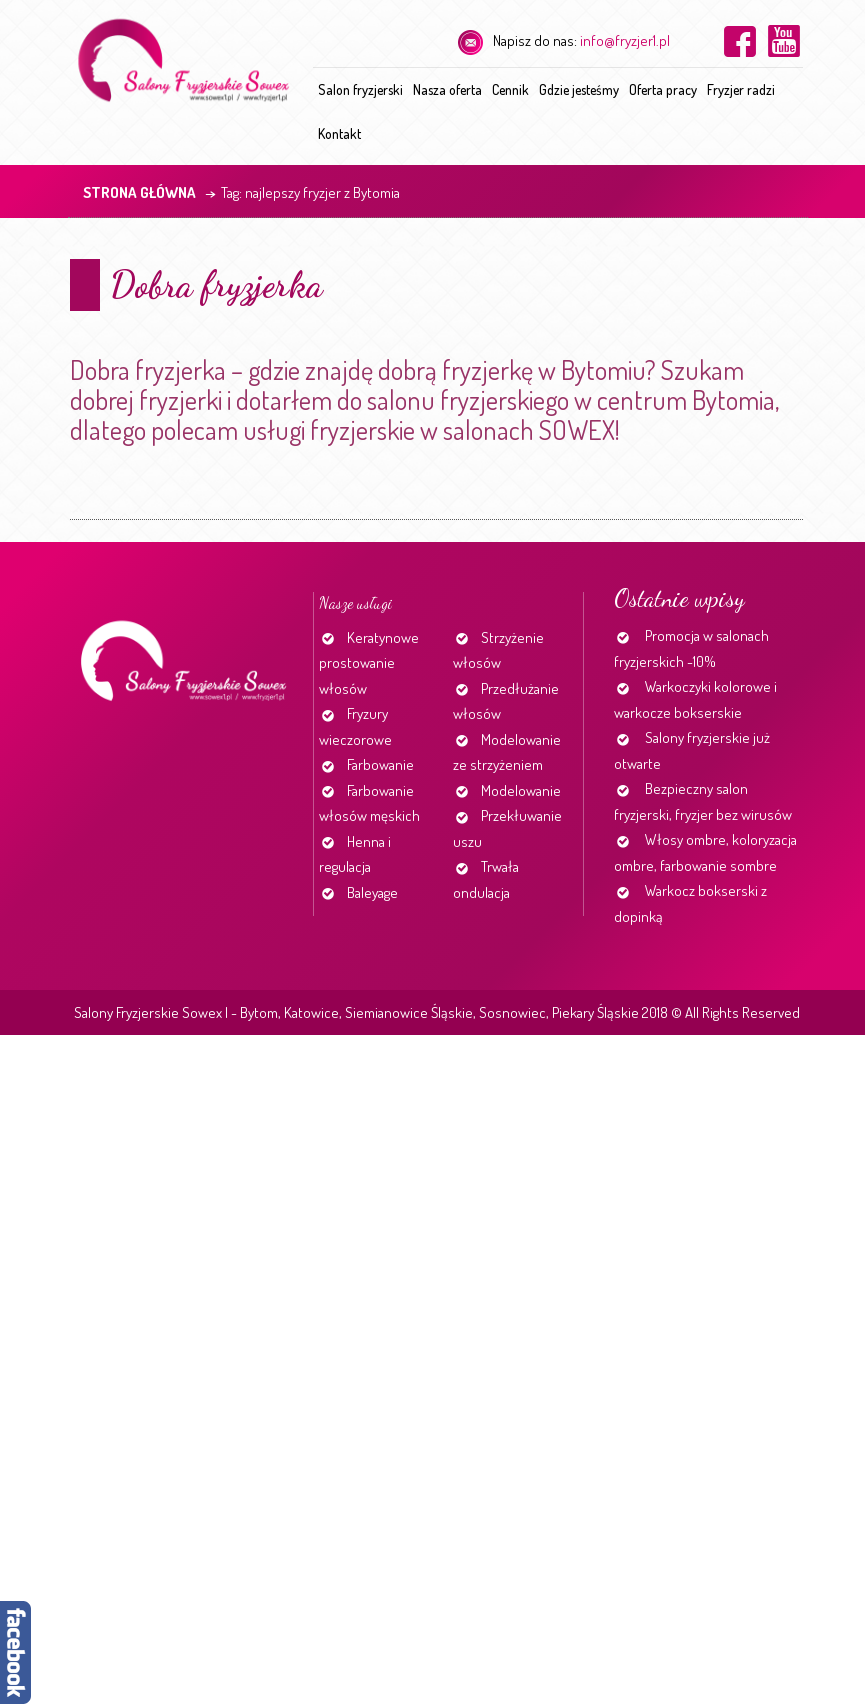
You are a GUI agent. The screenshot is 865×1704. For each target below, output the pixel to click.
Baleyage (372, 892)
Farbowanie (380, 764)
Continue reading (74, 511)
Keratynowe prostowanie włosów (369, 663)
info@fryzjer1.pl (625, 40)
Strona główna (139, 192)
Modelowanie (521, 790)
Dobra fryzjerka (216, 284)
